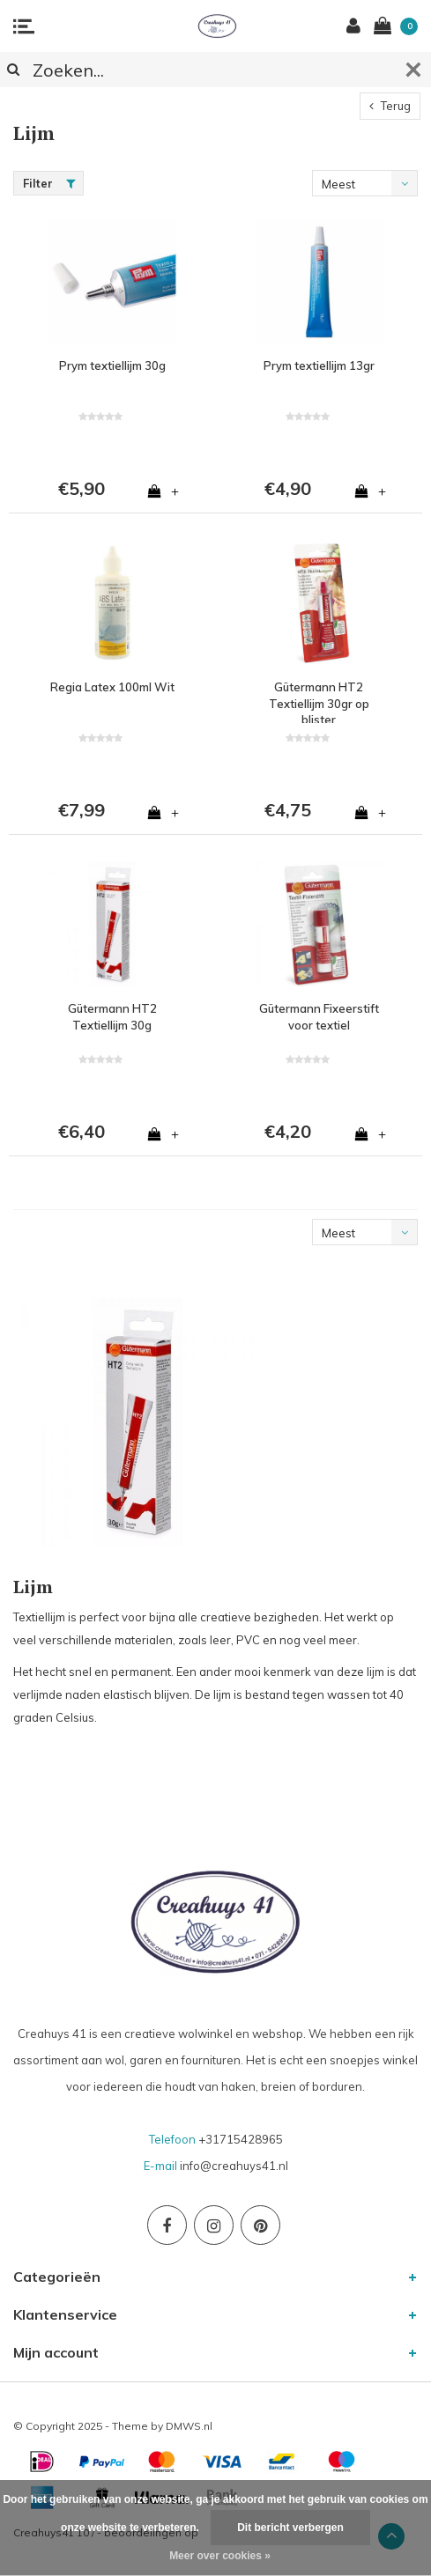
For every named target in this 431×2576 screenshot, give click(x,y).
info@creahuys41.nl (234, 2166)
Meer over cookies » (220, 2556)
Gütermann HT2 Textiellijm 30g (112, 1016)
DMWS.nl (189, 2425)
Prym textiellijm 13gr (319, 365)
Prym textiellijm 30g (112, 365)
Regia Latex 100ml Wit (112, 687)
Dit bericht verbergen (290, 2527)
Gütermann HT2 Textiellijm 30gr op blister (319, 701)
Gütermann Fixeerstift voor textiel (319, 1016)
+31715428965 (240, 2139)
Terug (390, 106)
